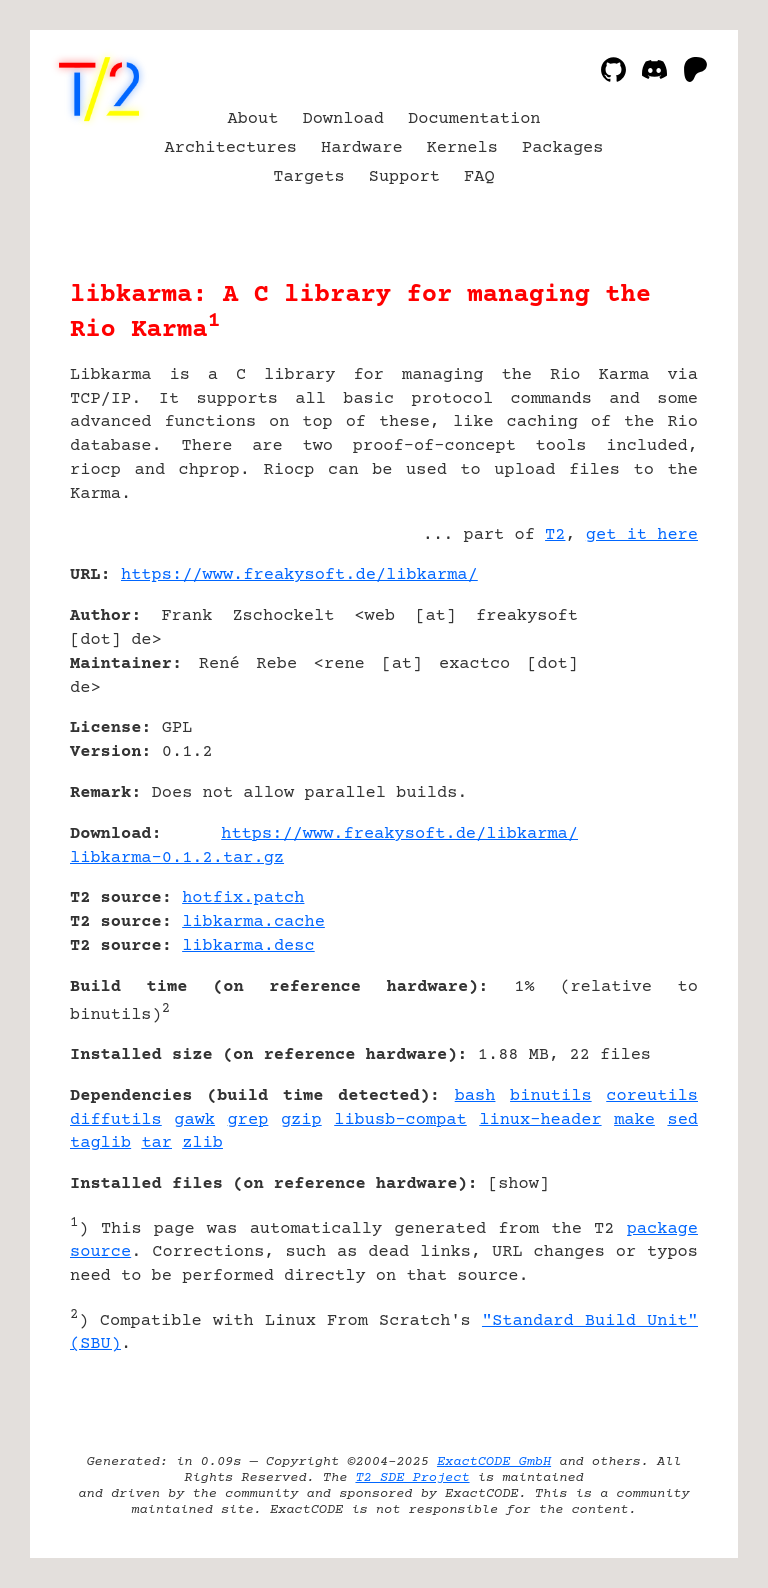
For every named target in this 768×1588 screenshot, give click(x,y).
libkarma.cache (253, 922)
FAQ (479, 177)
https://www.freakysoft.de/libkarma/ (299, 575)
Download (343, 119)
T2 (555, 535)
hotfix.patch (243, 898)
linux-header (540, 1120)
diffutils (116, 1120)
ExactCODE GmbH (494, 1462)
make (634, 1120)
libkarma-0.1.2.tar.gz (177, 858)
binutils (551, 1096)
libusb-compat (400, 1120)
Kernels (462, 148)
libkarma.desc (248, 946)
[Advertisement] (638, 694)
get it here (642, 535)
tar (156, 1143)
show (518, 1184)
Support (404, 177)
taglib (100, 1143)
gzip (301, 1120)
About (252, 119)
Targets (308, 177)
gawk (194, 1120)
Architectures (231, 148)
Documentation (474, 119)
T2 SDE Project (412, 1478)
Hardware (362, 148)
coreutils (652, 1096)
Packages (563, 148)
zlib (202, 1143)
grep (248, 1120)
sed (682, 1120)
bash (475, 1096)
